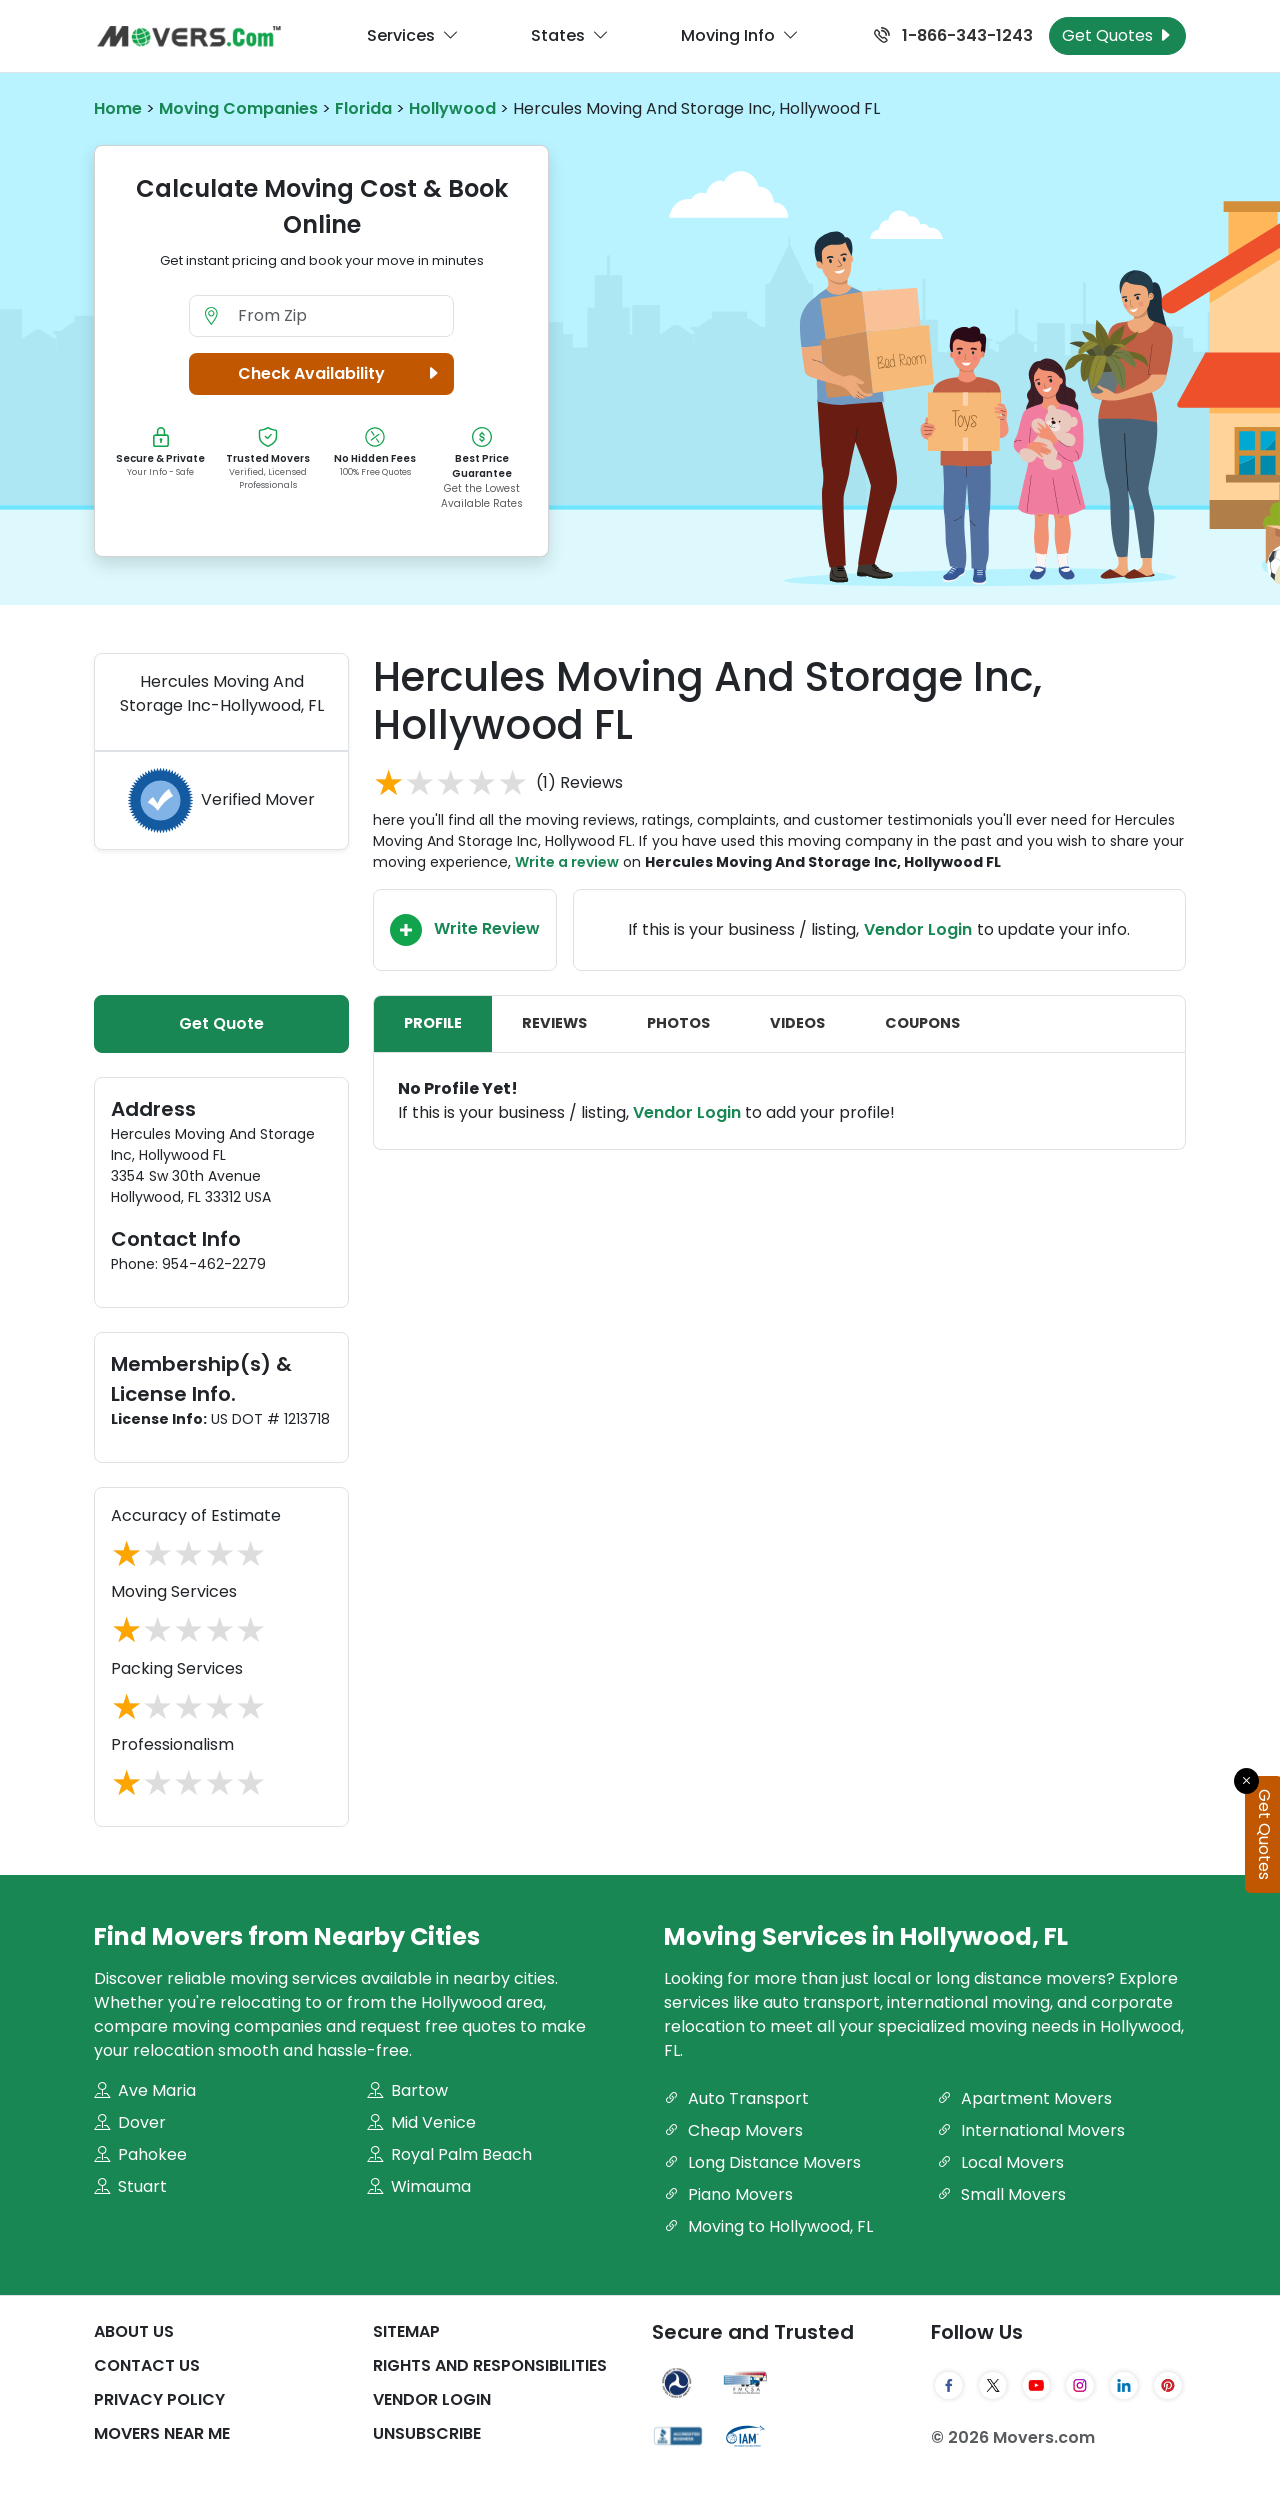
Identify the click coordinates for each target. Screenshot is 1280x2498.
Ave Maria (145, 2090)
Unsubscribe (427, 2433)
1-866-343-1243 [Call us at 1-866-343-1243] (953, 35)
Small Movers (1001, 2194)
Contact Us (147, 2365)
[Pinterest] (1168, 2385)
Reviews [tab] (554, 1023)
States (570, 36)
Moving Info (740, 36)
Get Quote (221, 1023)
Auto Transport (736, 2098)
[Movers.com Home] (189, 36)
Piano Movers (728, 2194)
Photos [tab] (678, 1023)
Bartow (407, 2090)
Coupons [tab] (922, 1023)
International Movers (1031, 2130)
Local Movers (1000, 2162)
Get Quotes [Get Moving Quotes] (1117, 35)
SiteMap (406, 2331)
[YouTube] (1037, 2385)
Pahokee (140, 2154)
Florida (363, 108)
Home (118, 108)
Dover (130, 2122)
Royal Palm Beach (449, 2154)
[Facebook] (949, 2385)
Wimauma (419, 2186)
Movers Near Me (162, 2433)
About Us (134, 2331)
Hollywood (452, 108)
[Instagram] (1080, 2385)
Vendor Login (918, 929)
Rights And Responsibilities (490, 2365)
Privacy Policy (159, 2399)
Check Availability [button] (341, 374)
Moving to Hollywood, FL (768, 2226)
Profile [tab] (433, 1023)
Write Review (465, 930)
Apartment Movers (1024, 2098)
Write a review (567, 862)
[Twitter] (993, 2385)
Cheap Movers (733, 2130)
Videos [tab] (797, 1023)
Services (413, 36)
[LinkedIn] (1124, 2385)
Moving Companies (238, 108)
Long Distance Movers (762, 2162)
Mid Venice (421, 2122)
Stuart (130, 2186)
